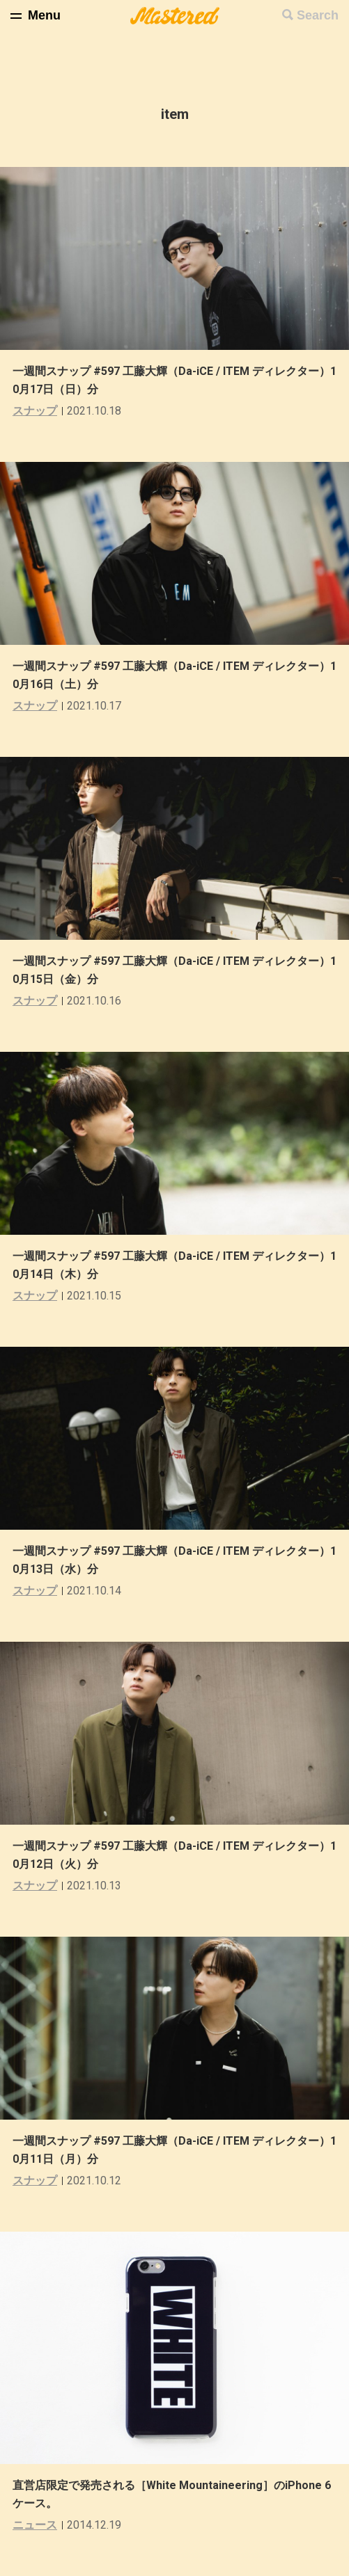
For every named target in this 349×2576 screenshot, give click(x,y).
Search (318, 15)
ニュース (35, 2524)
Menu (44, 15)
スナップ (35, 410)
